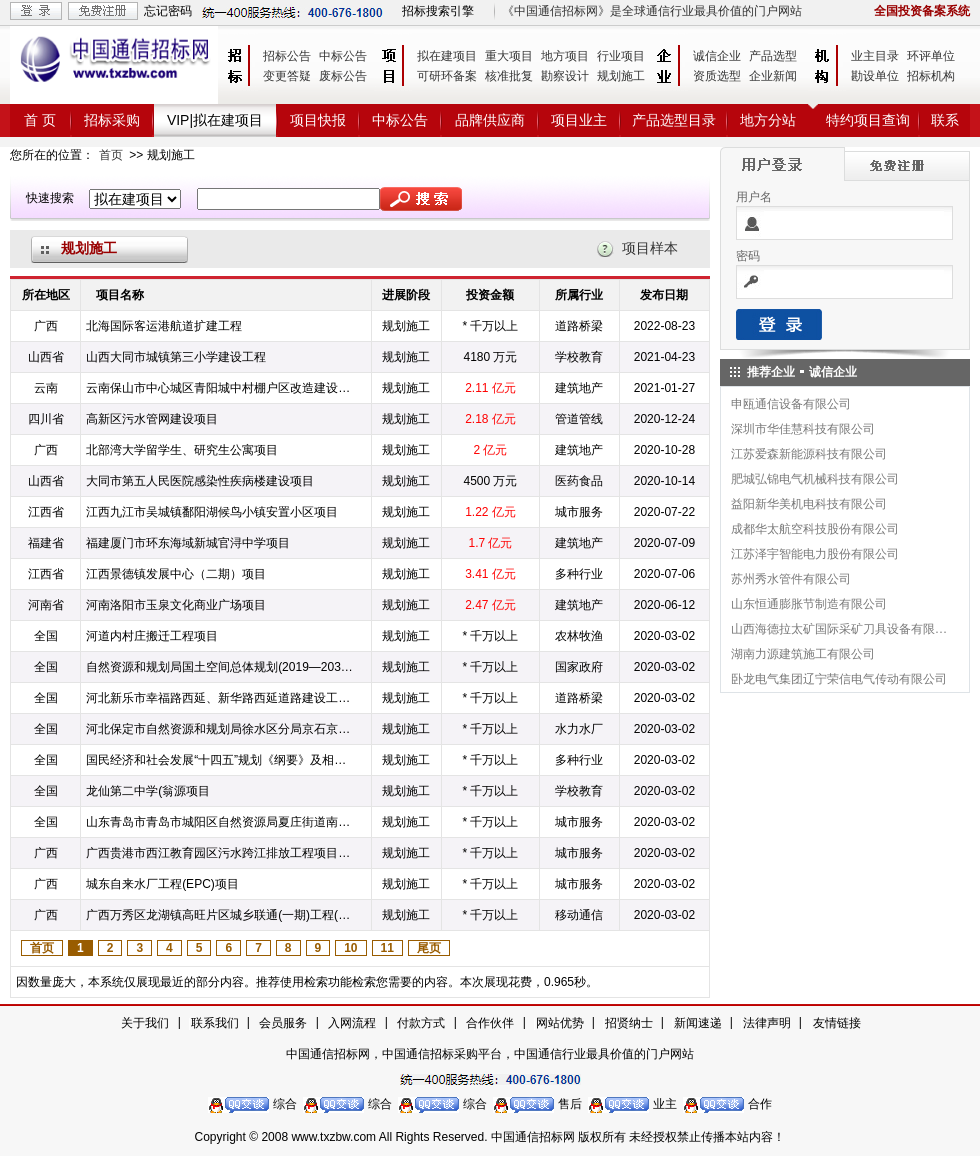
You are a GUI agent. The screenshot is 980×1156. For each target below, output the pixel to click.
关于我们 (145, 1023)
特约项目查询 (868, 120)
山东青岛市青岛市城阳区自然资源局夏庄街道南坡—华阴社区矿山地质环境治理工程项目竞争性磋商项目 (220, 822)
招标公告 (287, 56)
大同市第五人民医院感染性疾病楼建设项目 (200, 481)
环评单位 (931, 56)
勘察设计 (565, 76)
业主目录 (875, 56)
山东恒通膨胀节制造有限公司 (809, 604)
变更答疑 (287, 76)
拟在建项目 (447, 56)
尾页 (429, 948)
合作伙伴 (490, 1023)
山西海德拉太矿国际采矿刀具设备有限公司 (840, 629)
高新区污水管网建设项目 (152, 419)
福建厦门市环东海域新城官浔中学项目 (188, 543)
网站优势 (560, 1023)
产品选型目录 (674, 120)
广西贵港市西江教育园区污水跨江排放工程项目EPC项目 (220, 853)
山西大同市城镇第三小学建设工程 (176, 357)
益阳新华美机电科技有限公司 (809, 504)
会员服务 (283, 1023)
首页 (111, 155)
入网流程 (352, 1023)
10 (350, 948)
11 (387, 948)
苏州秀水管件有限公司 (791, 579)
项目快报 (318, 120)
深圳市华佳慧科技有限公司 (803, 429)
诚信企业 (717, 56)
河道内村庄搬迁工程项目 (152, 636)
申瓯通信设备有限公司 (791, 404)
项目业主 (579, 120)
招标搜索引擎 (438, 11)
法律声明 (767, 1023)
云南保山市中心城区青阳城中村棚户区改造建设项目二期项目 (220, 388)
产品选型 (773, 56)
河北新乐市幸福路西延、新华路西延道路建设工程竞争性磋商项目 (220, 698)
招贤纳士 (629, 1023)
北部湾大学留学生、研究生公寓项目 (182, 450)
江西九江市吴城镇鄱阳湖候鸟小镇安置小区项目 (212, 512)
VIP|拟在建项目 (215, 120)
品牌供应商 (490, 120)
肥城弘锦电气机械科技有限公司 (815, 479)
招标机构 (931, 76)
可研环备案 (447, 76)
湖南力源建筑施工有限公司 (803, 654)
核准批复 (509, 76)
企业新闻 (773, 76)
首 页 (40, 120)
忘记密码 (168, 11)
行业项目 (621, 56)
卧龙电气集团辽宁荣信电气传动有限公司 (839, 679)
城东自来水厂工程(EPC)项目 (162, 884)
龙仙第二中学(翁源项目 (148, 791)
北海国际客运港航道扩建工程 (164, 326)
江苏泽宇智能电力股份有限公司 (815, 554)
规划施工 (621, 76)
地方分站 (768, 120)
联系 (945, 120)
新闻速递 (698, 1023)
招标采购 (112, 120)
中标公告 (343, 56)
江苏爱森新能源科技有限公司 (809, 454)
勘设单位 (875, 76)
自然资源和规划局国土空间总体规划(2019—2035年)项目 (220, 667)
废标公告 (343, 76)
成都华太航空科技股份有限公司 (815, 529)
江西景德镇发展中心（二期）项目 (176, 574)
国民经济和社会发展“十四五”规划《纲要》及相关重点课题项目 (220, 760)
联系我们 (215, 1023)
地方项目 (565, 56)
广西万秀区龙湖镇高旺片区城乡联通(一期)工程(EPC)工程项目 (220, 915)
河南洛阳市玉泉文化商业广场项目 (176, 605)
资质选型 (717, 76)
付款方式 (421, 1023)
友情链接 (837, 1023)
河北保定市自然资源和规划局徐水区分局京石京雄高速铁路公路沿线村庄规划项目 (220, 729)
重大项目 (509, 56)
